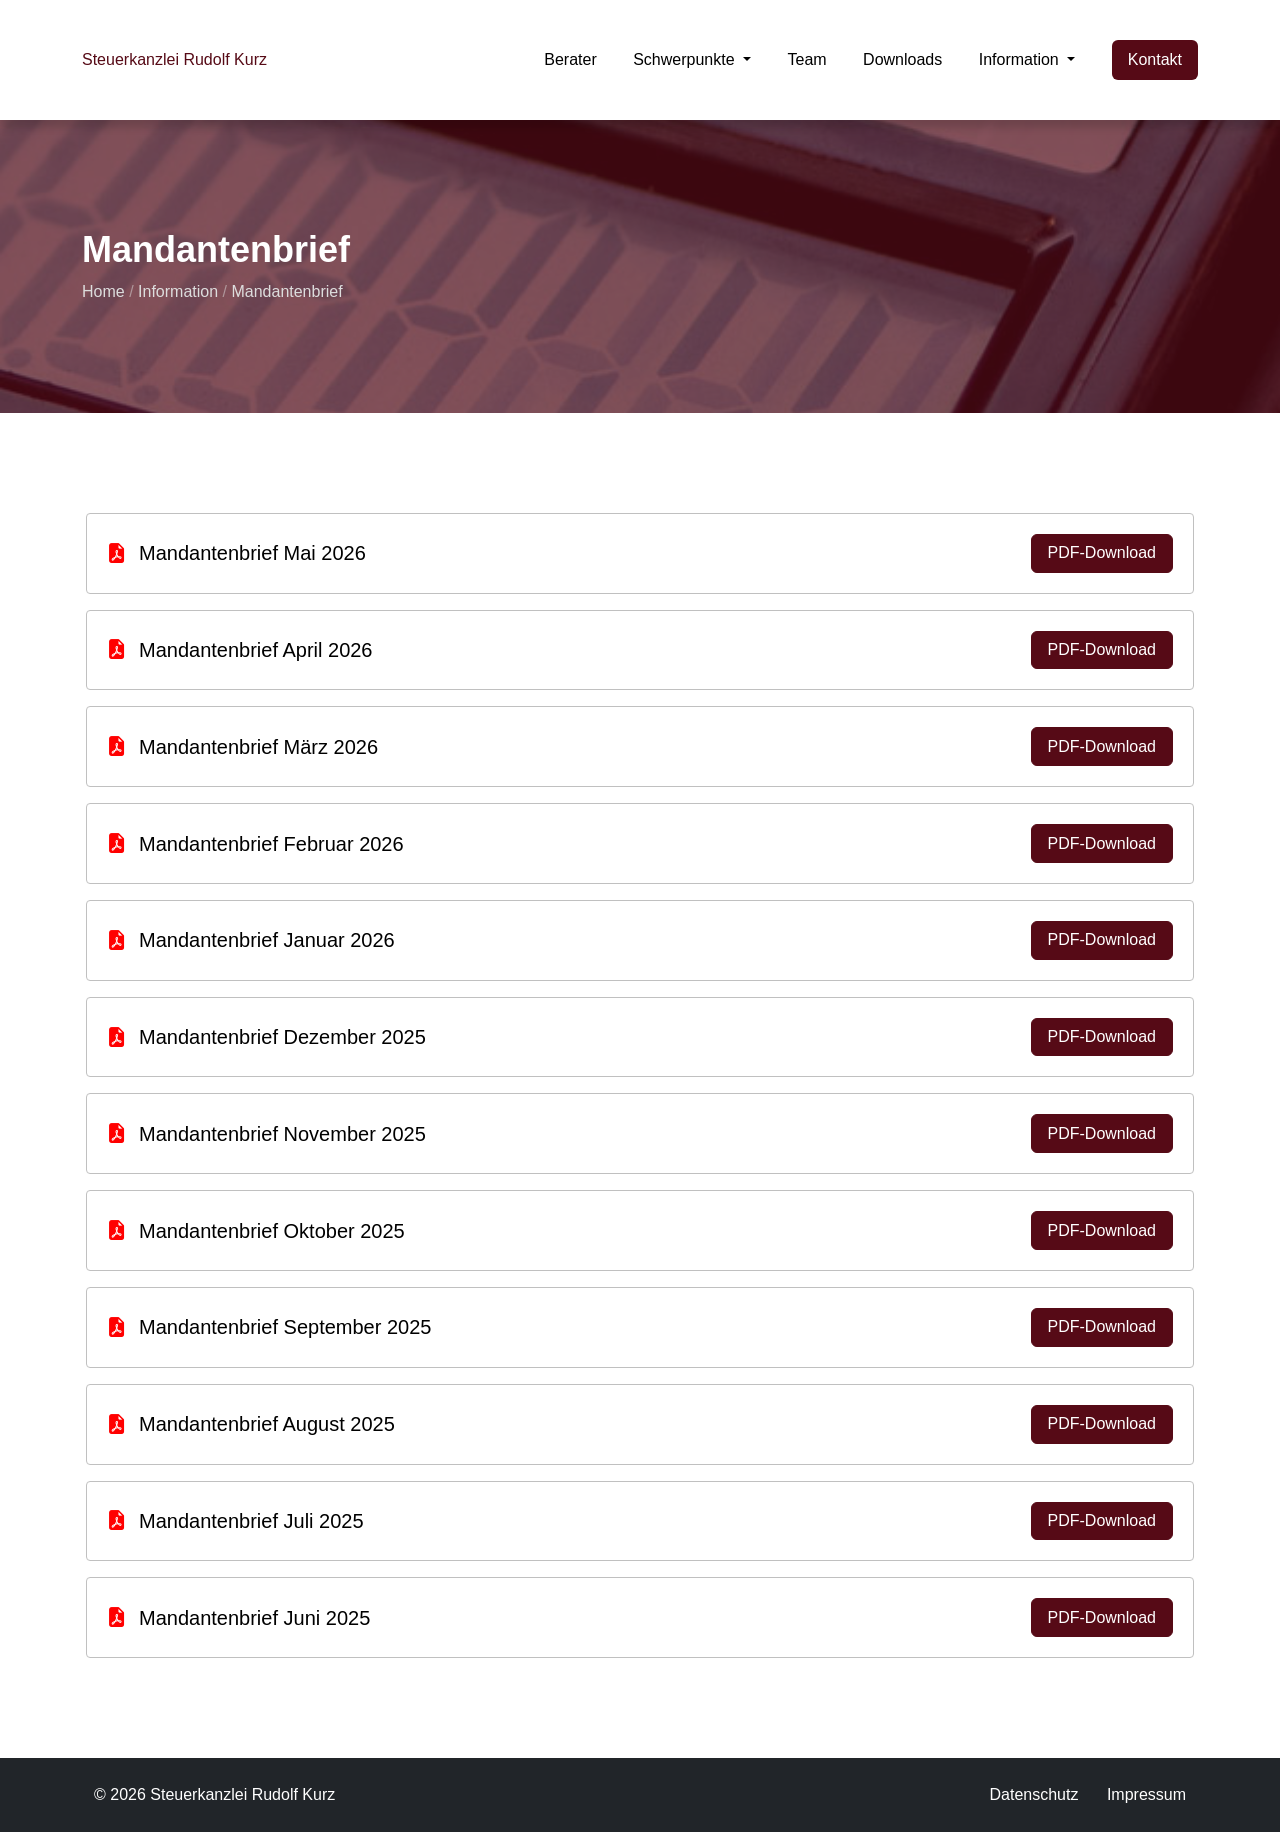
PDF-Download (1102, 552)
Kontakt (1155, 59)
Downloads (902, 59)
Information (178, 291)
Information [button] (1021, 59)
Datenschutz (1033, 1794)
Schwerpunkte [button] (686, 59)
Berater (570, 59)
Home (103, 291)
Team (807, 59)
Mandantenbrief (286, 291)
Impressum (1146, 1794)
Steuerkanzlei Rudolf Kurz (174, 59)
